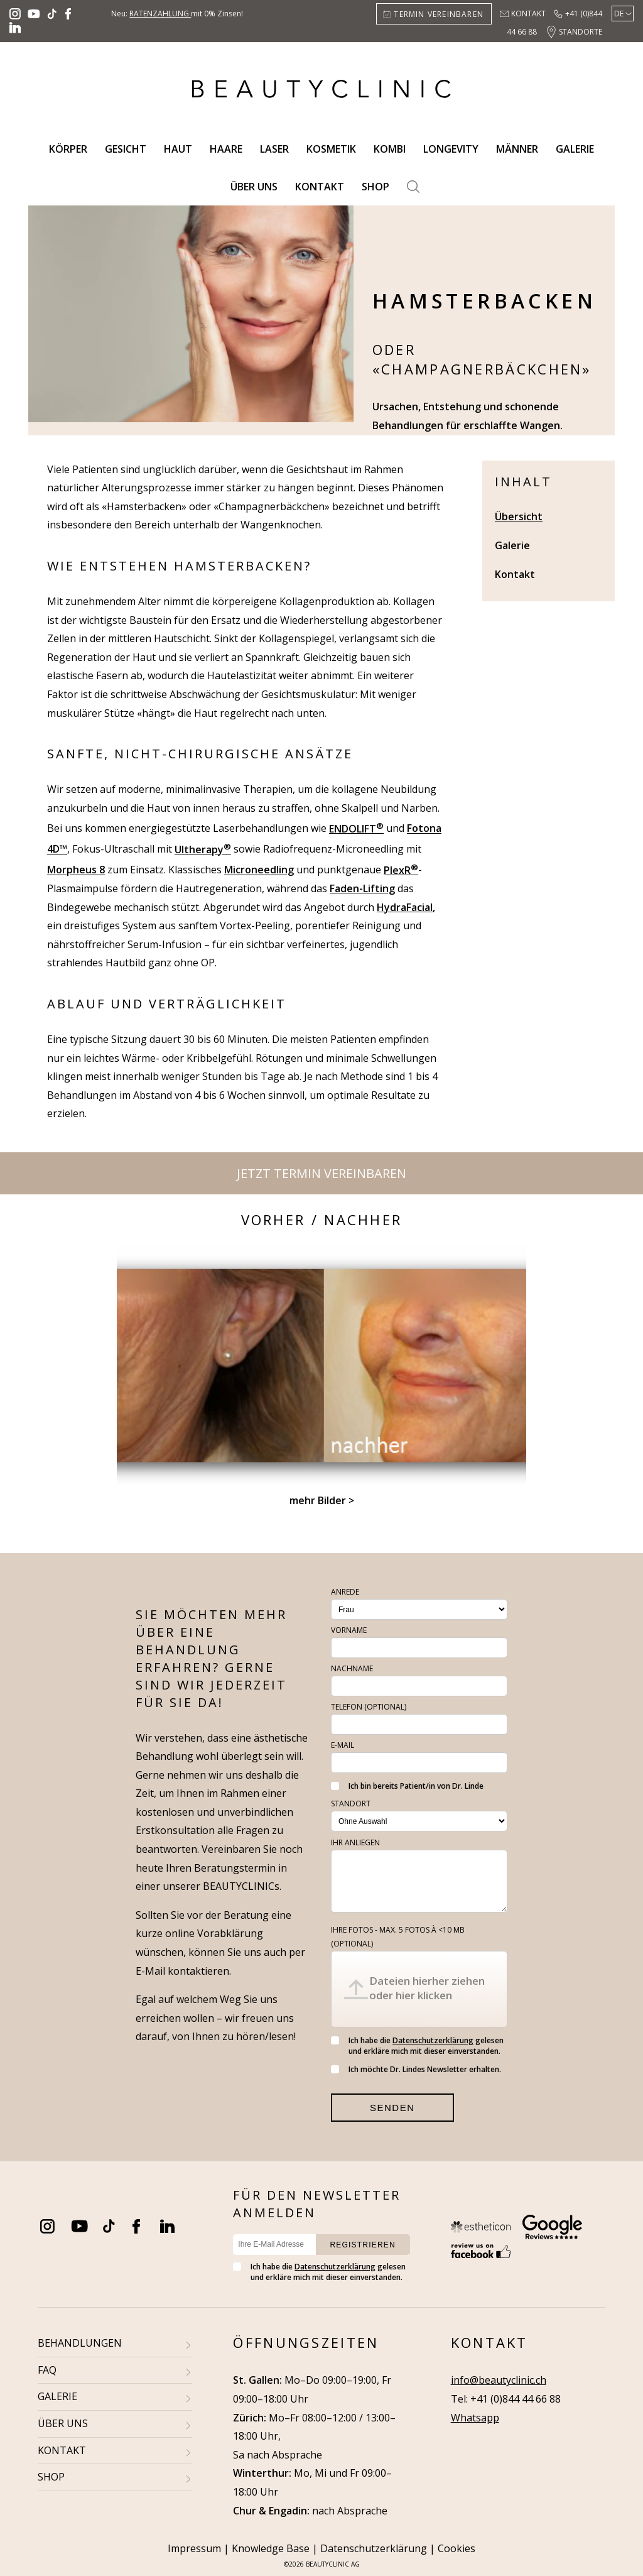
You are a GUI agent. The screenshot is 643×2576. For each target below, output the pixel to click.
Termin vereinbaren (439, 14)
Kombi (390, 149)
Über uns (254, 187)
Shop (375, 187)
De (619, 13)
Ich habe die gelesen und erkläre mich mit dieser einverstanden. (417, 2045)
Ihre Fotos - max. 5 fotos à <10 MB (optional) (398, 1936)
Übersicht (519, 516)
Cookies (456, 2548)
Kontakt (528, 13)
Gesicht (125, 149)
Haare (226, 149)
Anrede (345, 1591)
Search (413, 186)
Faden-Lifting (362, 888)
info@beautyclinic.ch (498, 2380)
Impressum (194, 2548)
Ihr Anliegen (355, 1842)
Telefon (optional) (368, 1706)
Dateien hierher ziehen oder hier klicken (427, 1987)
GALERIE (57, 2396)
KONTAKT (62, 2450)
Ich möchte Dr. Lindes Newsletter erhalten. (416, 2069)
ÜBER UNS (63, 2423)
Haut (178, 149)
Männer (517, 149)
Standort (350, 1803)
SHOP (51, 2477)
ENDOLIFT (356, 829)
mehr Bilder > (321, 1500)
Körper (68, 149)
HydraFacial (405, 907)
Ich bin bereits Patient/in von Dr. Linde (407, 1786)
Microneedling (259, 870)
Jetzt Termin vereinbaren (321, 1173)
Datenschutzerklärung (432, 2040)
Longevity (450, 149)
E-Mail (342, 1745)
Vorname (349, 1630)
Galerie (575, 149)
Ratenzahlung (160, 13)
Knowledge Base (271, 2548)
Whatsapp (475, 2418)
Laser (274, 149)
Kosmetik (331, 149)
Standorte (580, 31)
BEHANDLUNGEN (80, 2343)
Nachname (352, 1668)
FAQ (47, 2370)
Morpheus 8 (76, 870)
